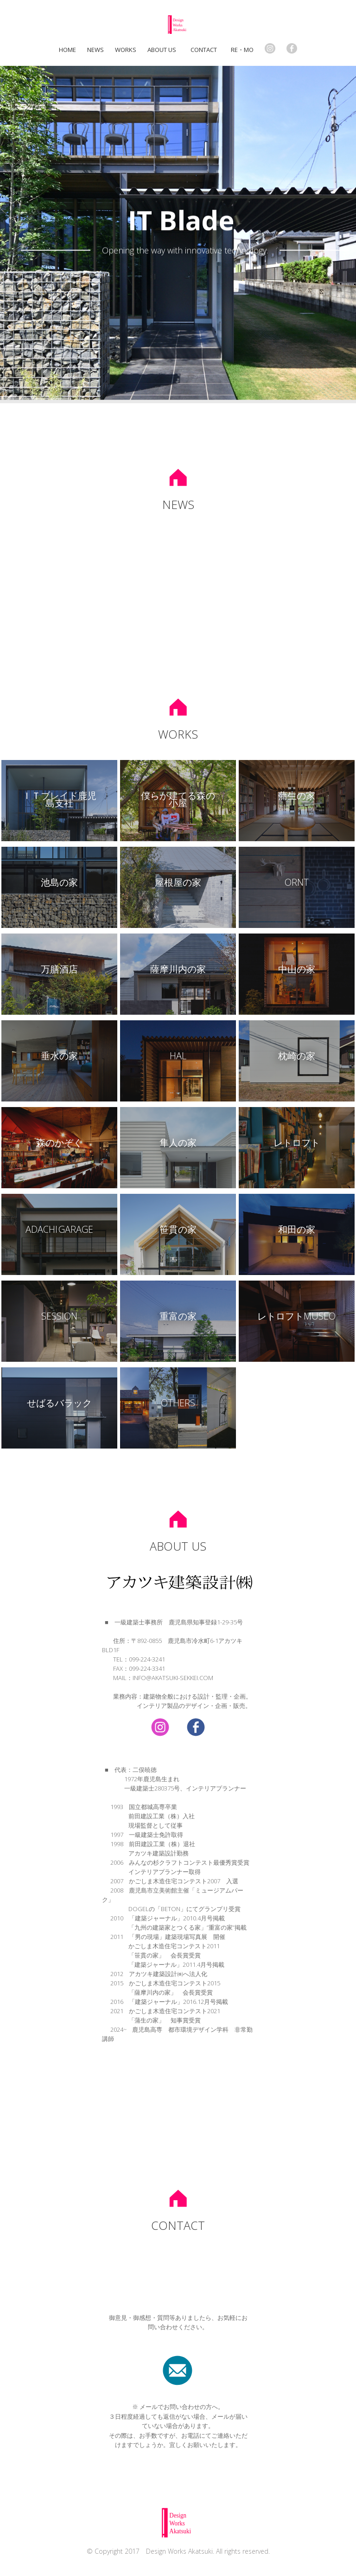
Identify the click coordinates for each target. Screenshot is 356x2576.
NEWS (95, 50)
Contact (205, 50)
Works (125, 50)
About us (161, 50)
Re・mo (242, 50)
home (67, 50)
